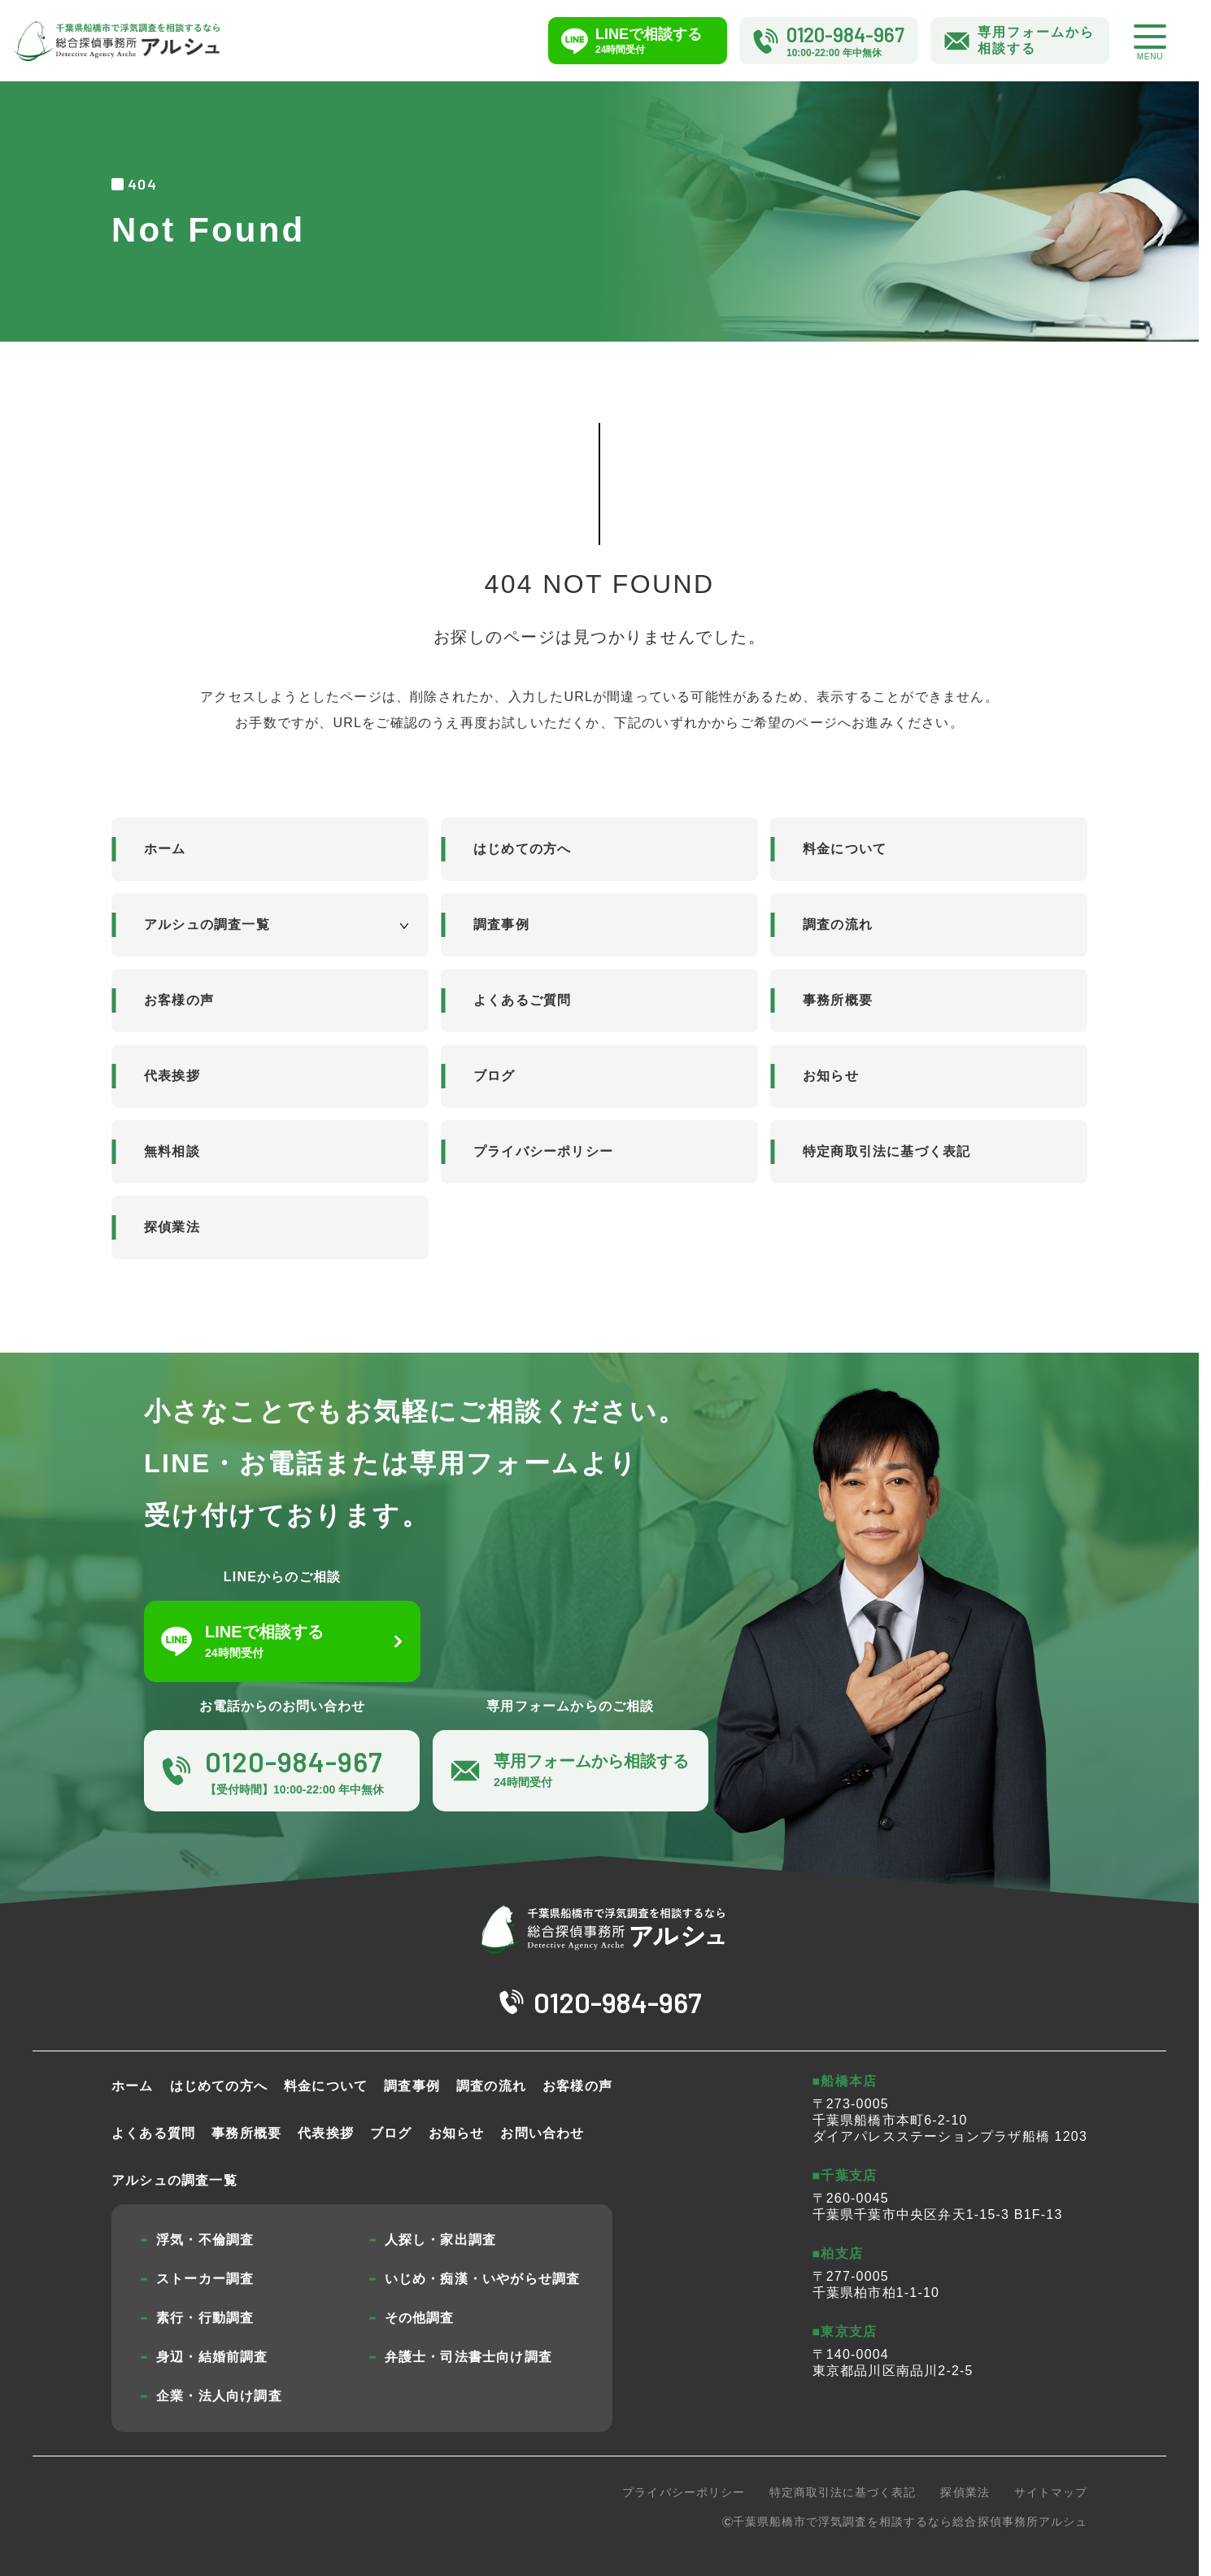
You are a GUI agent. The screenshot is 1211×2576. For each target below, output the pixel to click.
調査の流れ (838, 924)
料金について (844, 849)
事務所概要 (838, 1000)
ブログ (494, 1076)
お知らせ (831, 1076)
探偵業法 (172, 1227)
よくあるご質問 (522, 1000)
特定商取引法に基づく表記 (886, 1151)
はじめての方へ (522, 849)
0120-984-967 (618, 2002)
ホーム (165, 849)
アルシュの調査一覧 (207, 924)
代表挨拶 (172, 1076)
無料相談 (172, 1151)
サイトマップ (1050, 2492)
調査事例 (501, 924)
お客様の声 (179, 1000)
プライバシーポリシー (543, 1151)
